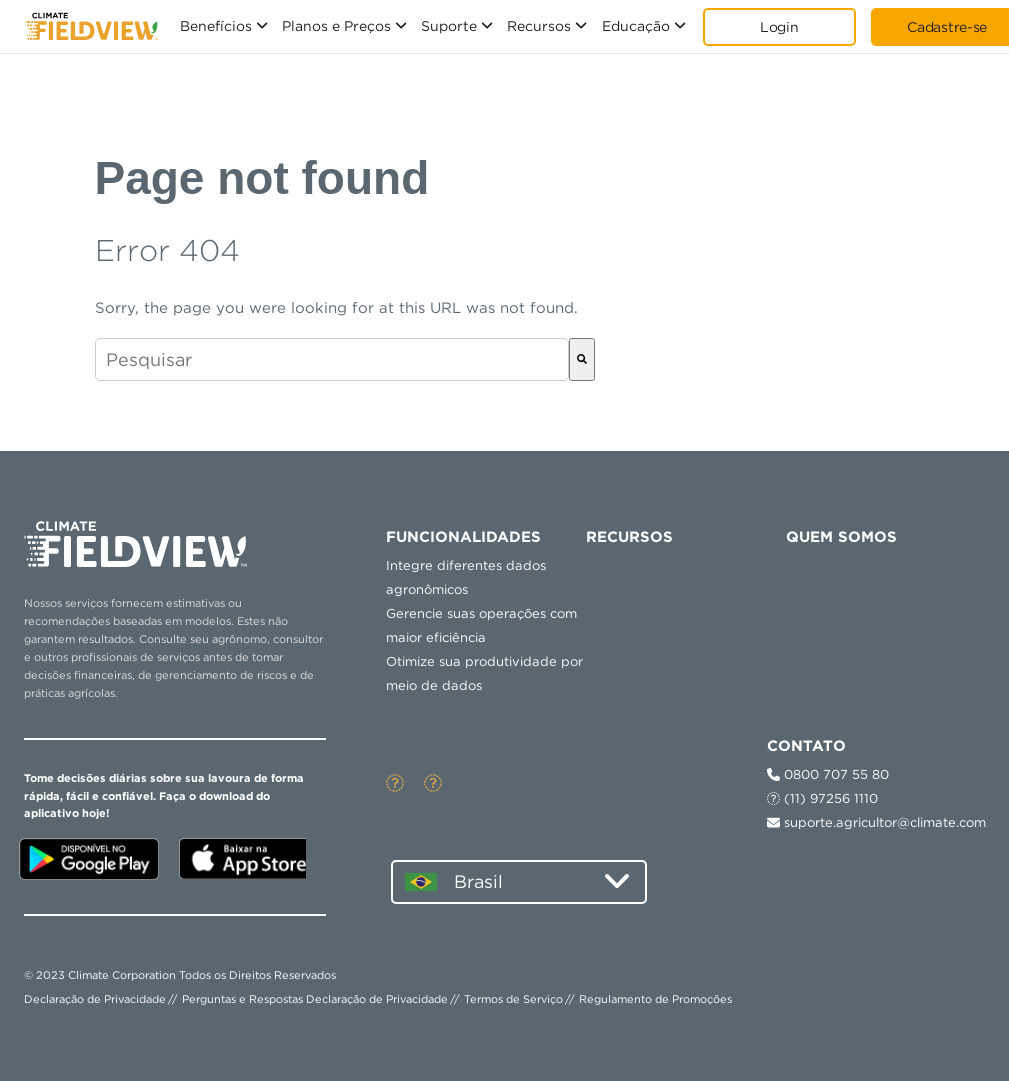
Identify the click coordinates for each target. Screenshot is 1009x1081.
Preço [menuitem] (626, 588)
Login (779, 27)
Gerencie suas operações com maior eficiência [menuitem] (481, 625)
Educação (636, 26)
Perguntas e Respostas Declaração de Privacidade (315, 999)
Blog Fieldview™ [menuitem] (862, 617)
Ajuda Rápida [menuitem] (652, 675)
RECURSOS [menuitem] (629, 537)
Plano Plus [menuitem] (642, 617)
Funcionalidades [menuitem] (463, 537)
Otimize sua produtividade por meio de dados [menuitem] (484, 673)
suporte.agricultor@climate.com (876, 822)
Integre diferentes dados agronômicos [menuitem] (466, 577)
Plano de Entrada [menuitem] (665, 646)
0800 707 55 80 (828, 774)
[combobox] (332, 359)
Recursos (539, 26)
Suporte (449, 26)
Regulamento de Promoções (655, 999)
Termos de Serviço (513, 999)
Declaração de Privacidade (95, 999)
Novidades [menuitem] (842, 588)
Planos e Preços (336, 26)
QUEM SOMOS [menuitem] (841, 537)
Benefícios (216, 26)
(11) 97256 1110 (822, 798)
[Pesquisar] (582, 359)
